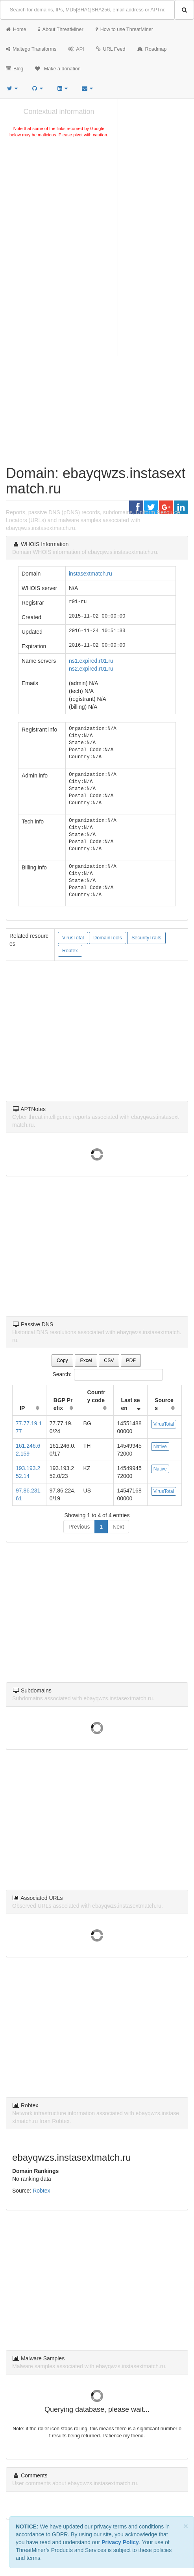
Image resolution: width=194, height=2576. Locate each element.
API (76, 49)
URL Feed (111, 49)
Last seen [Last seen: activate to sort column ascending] (130, 1404)
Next (118, 1527)
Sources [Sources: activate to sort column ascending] (164, 1404)
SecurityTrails (146, 938)
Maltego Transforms (31, 49)
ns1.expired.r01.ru (91, 661)
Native (160, 1446)
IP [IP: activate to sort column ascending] (22, 1408)
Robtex (70, 950)
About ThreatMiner (60, 29)
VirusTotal (73, 938)
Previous (79, 1527)
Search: (96, 1375)
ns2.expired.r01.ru (91, 669)
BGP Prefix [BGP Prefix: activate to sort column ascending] (63, 1404)
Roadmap (152, 49)
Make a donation (58, 69)
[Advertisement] (59, 198)
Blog (14, 69)
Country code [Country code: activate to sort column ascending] (96, 1396)
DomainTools (107, 938)
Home (16, 29)
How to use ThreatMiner (124, 29)
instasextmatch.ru (90, 573)
